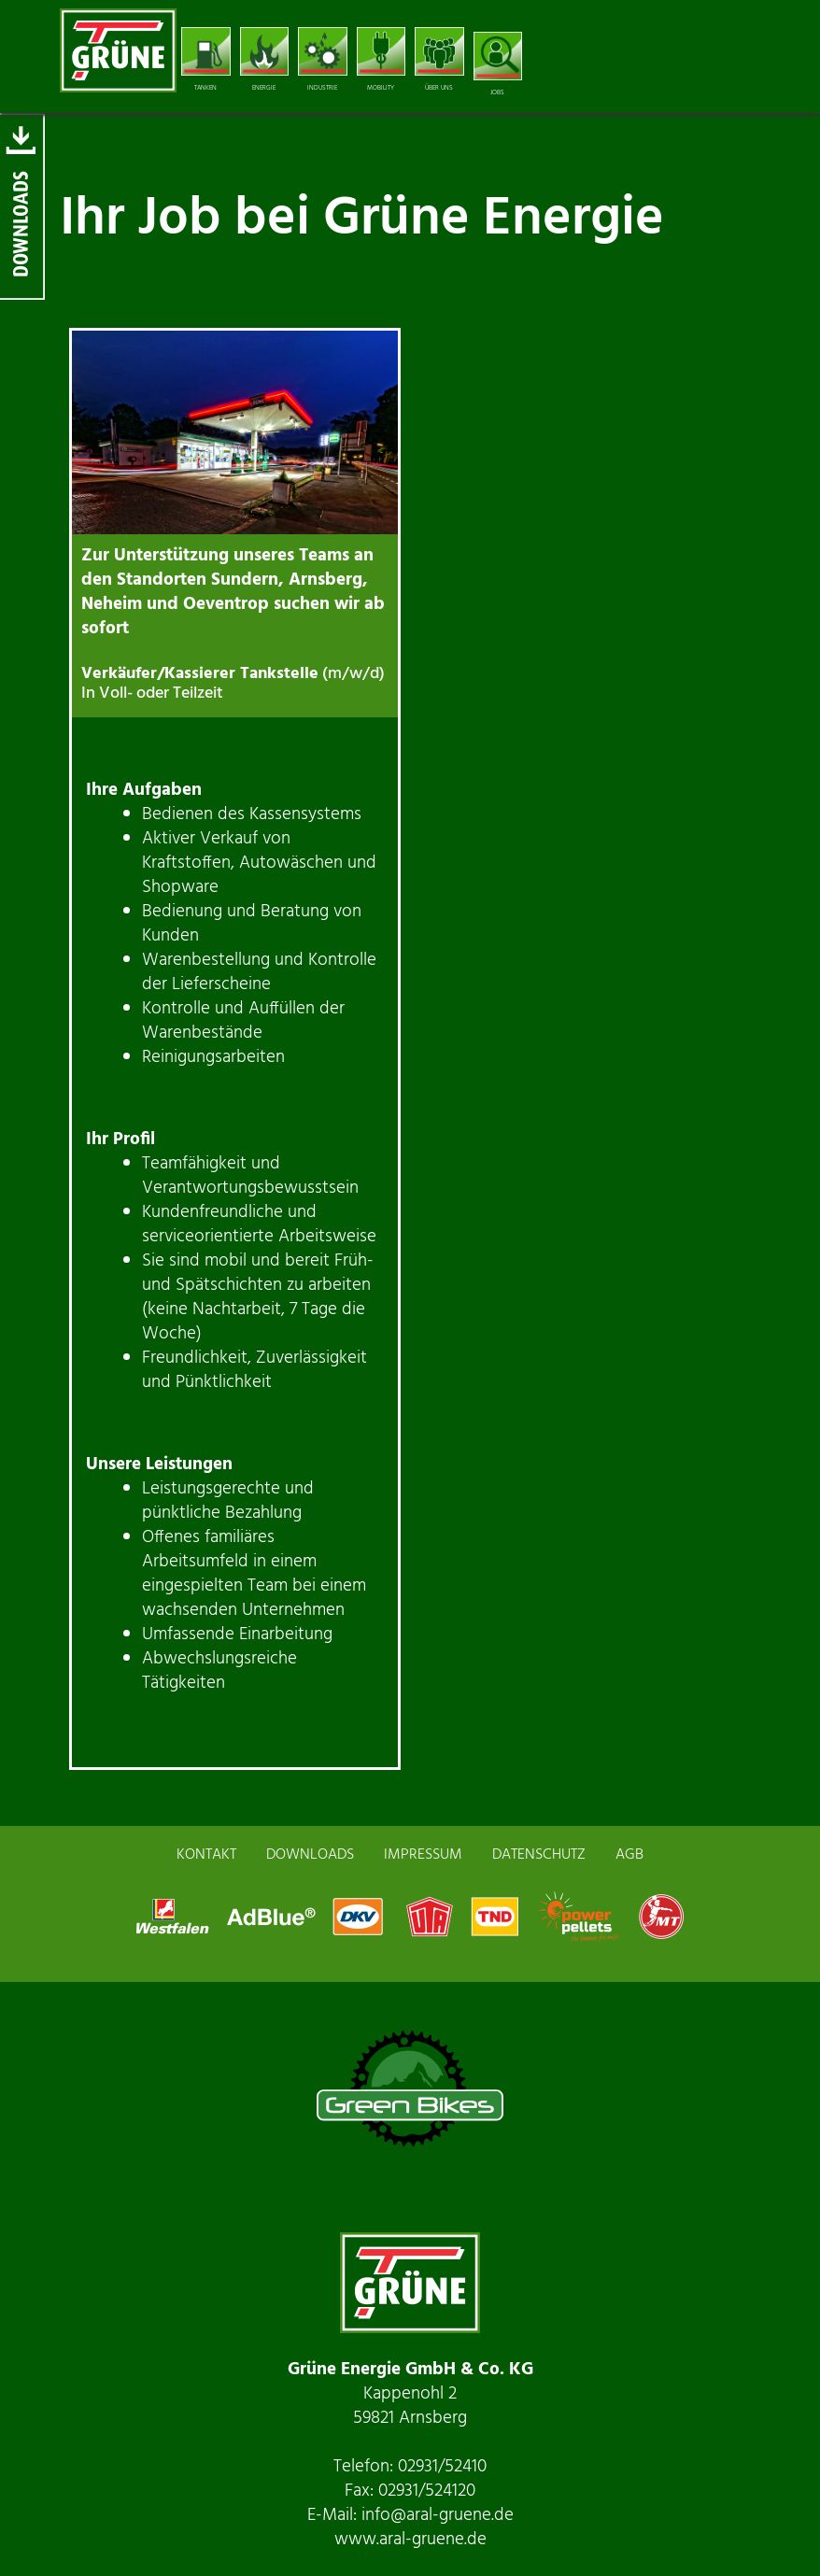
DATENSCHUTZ (539, 1855)
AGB (629, 1855)
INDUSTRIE (322, 60)
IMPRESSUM (423, 1855)
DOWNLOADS (310, 1855)
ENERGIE (265, 60)
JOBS (498, 65)
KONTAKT (206, 1855)
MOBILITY (381, 60)
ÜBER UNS (439, 60)
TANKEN (206, 60)
